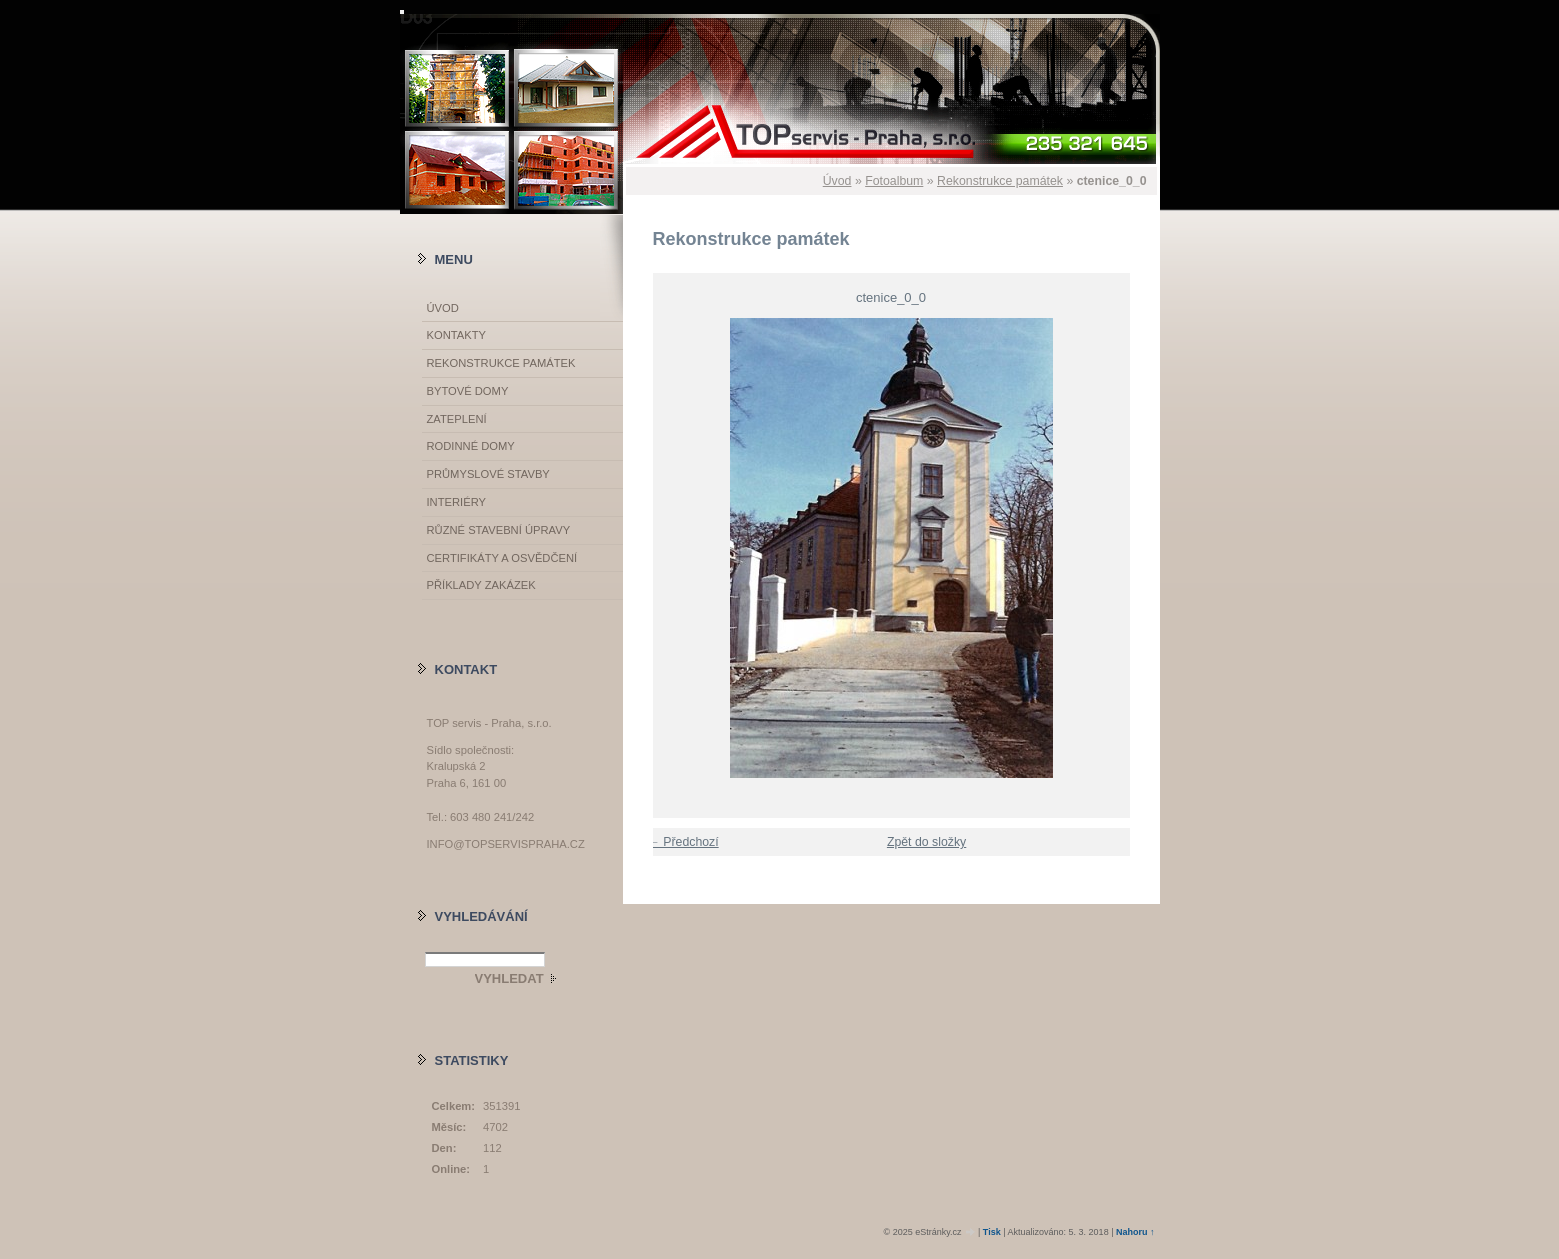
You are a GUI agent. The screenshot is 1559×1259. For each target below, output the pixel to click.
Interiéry (456, 502)
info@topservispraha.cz (506, 844)
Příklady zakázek (481, 585)
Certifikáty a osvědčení (502, 558)
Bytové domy (468, 391)
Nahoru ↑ (1135, 1232)
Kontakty (456, 335)
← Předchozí (683, 842)
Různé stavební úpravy (499, 530)
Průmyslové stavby (488, 474)
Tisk (992, 1232)
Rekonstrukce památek (1000, 181)
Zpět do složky (926, 842)
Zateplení (457, 419)
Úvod (837, 181)
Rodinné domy (471, 446)
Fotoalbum (894, 181)
